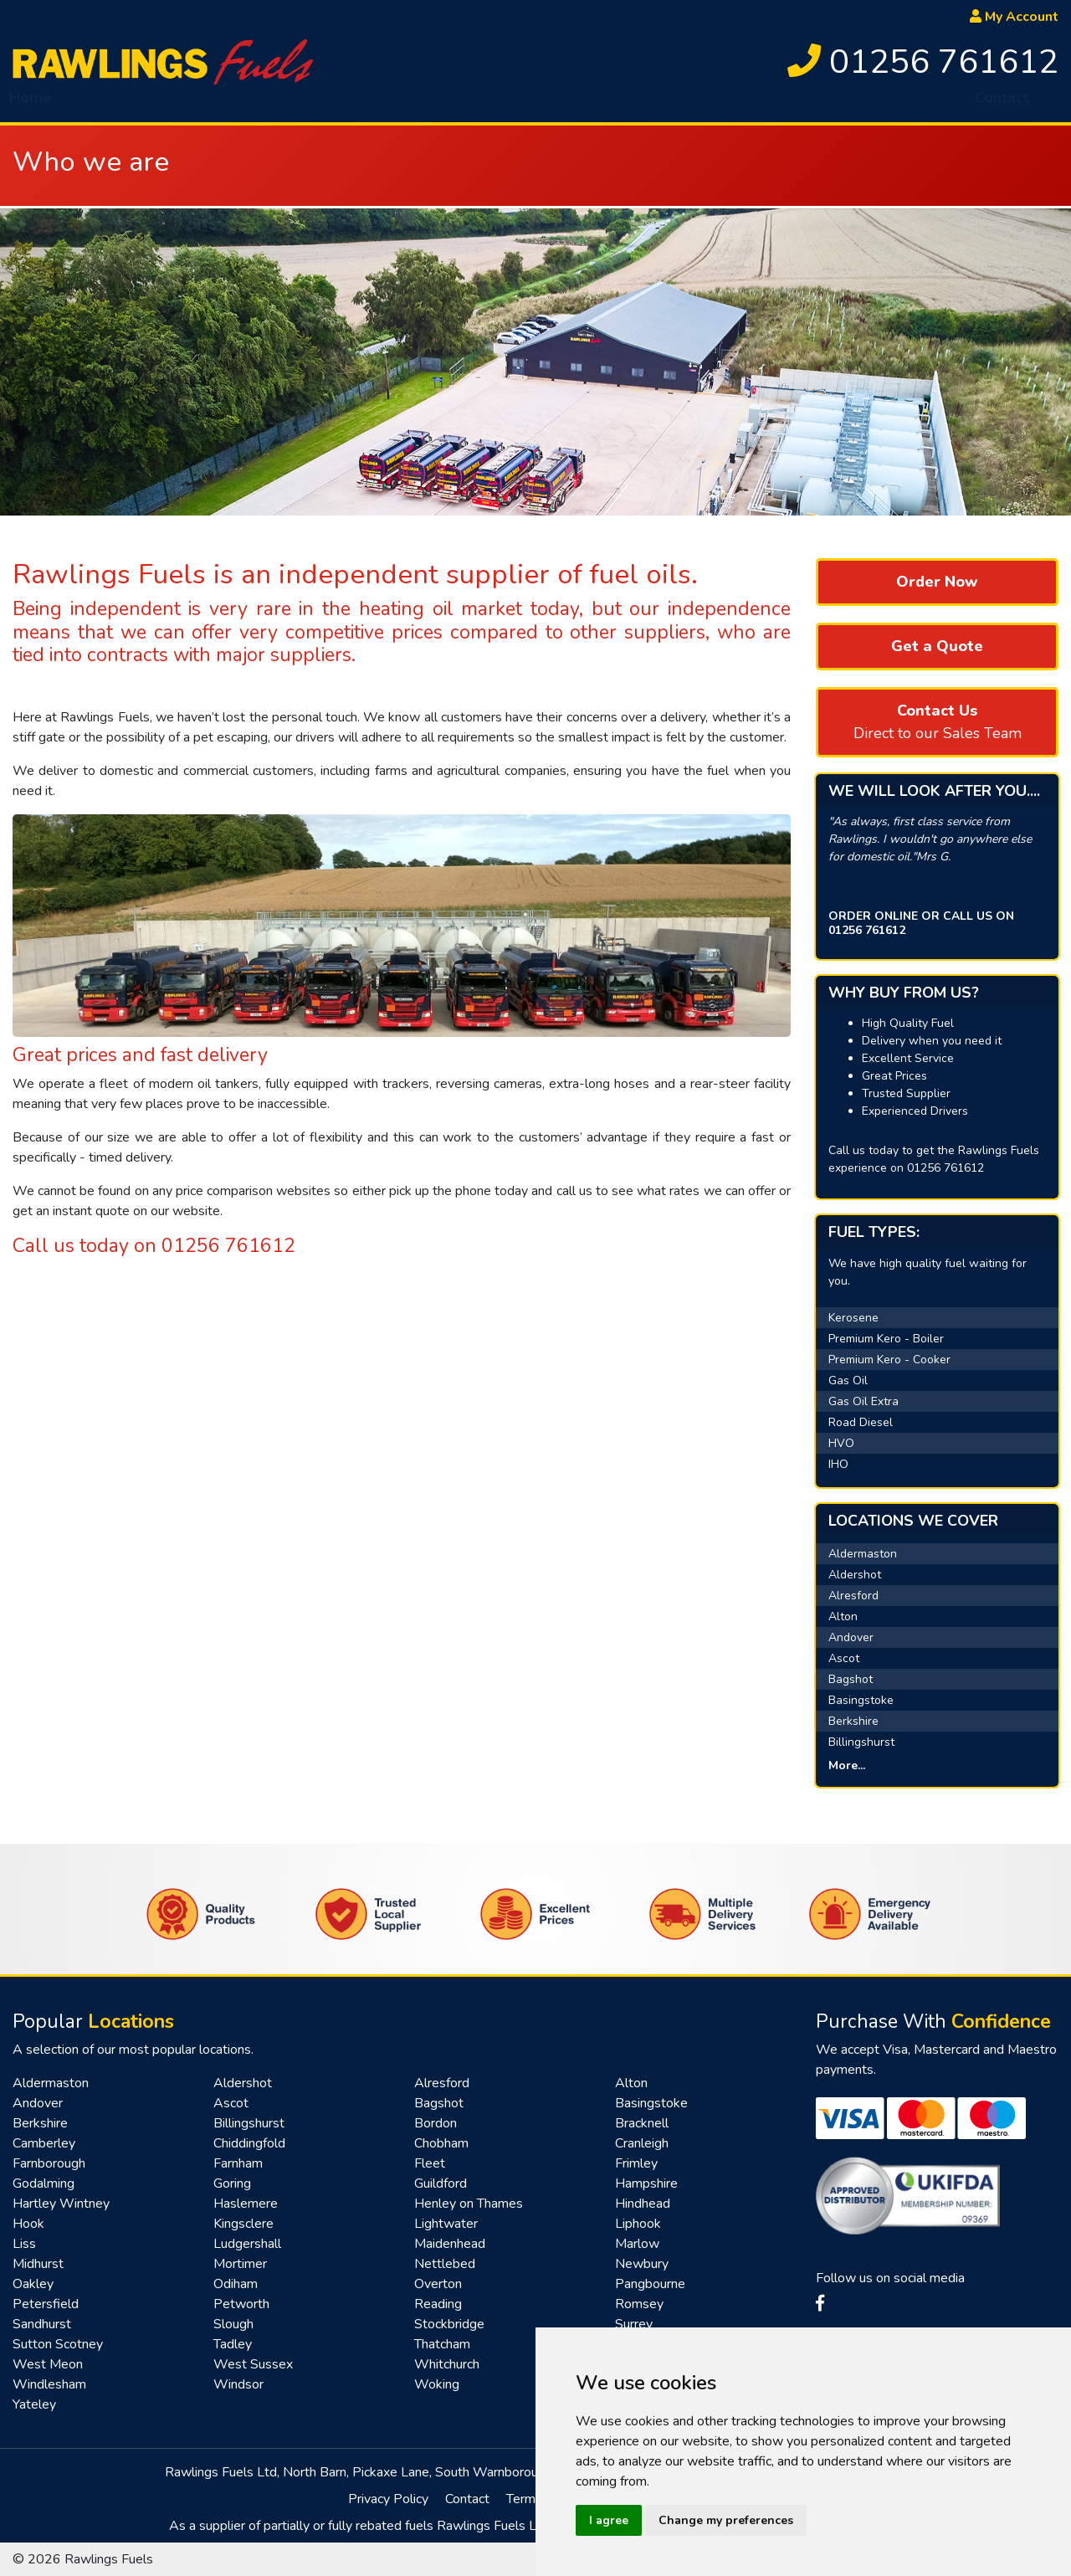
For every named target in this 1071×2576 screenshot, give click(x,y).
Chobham (441, 2143)
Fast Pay (808, 105)
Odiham (235, 2284)
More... (846, 1765)
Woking (436, 2384)
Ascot (843, 1658)
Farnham (238, 2163)
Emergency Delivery (360, 105)
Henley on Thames (468, 2203)
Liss (24, 2244)
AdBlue (481, 105)
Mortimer (240, 2264)
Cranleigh (642, 2143)
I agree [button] (608, 2520)
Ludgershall (247, 2244)
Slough (233, 2324)
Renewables (906, 105)
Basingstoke (861, 1700)
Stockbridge (449, 2324)
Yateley (34, 2404)
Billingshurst (861, 1742)
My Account (1014, 17)
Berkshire (853, 1721)
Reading (438, 2304)
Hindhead (642, 2203)
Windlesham (49, 2384)
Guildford (440, 2183)
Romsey (639, 2304)
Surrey (634, 2324)
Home (30, 105)
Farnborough (49, 2163)
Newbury (642, 2264)
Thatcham (442, 2344)
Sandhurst (42, 2324)
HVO (249, 105)
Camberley (44, 2143)
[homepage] (163, 61)
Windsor (238, 2384)
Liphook (638, 2223)
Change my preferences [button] (725, 2520)
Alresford (853, 1596)
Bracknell (642, 2123)
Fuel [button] (178, 105)
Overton (438, 2284)
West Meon (48, 2364)
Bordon (435, 2123)
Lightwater (446, 2223)
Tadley (232, 2344)
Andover (851, 1637)
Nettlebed (444, 2264)
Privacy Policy (388, 2499)
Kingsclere (243, 2223)
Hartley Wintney (61, 2203)
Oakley (33, 2284)
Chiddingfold (249, 2143)
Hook (28, 2223)
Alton (843, 1616)
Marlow (637, 2244)
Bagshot (850, 1679)
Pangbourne (650, 2284)
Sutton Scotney (58, 2344)
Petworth (241, 2304)
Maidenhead (449, 2244)
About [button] (100, 105)
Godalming (43, 2183)
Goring (232, 2183)
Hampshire (646, 2183)
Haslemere (245, 2203)
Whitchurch (446, 2364)
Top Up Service (700, 105)
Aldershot (854, 1575)
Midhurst (38, 2264)
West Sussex (253, 2364)
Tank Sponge (577, 105)
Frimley (636, 2163)
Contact (1002, 105)
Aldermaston (862, 1554)
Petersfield (46, 2304)
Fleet (429, 2163)
